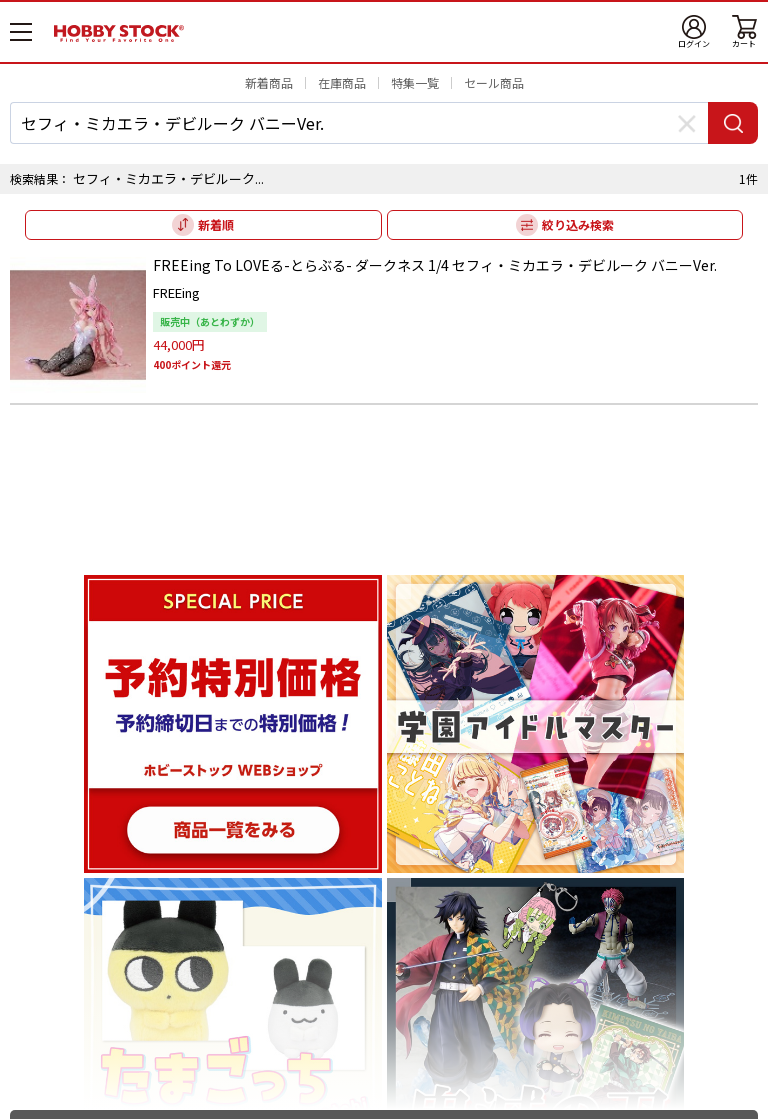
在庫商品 (342, 82)
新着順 (216, 224)
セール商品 (494, 82)
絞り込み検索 (578, 224)
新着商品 (269, 82)
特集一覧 (415, 82)
